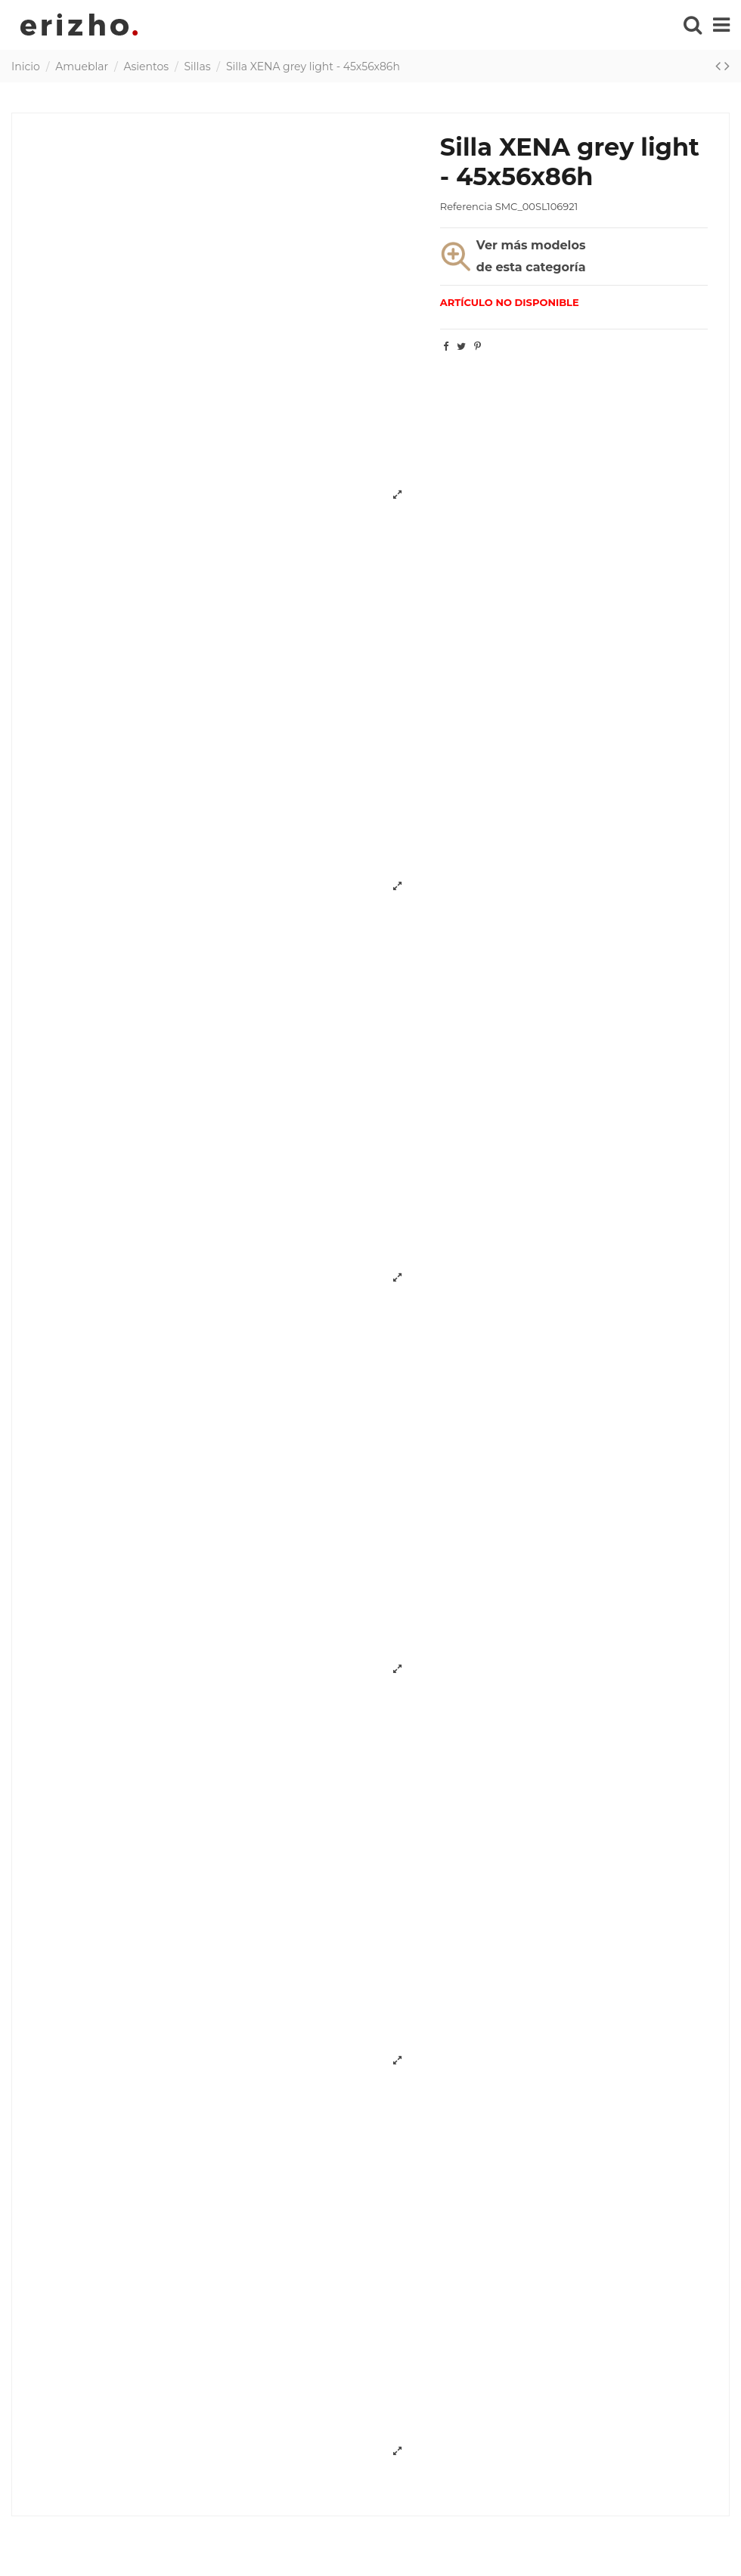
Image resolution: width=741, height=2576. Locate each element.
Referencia (466, 206)
